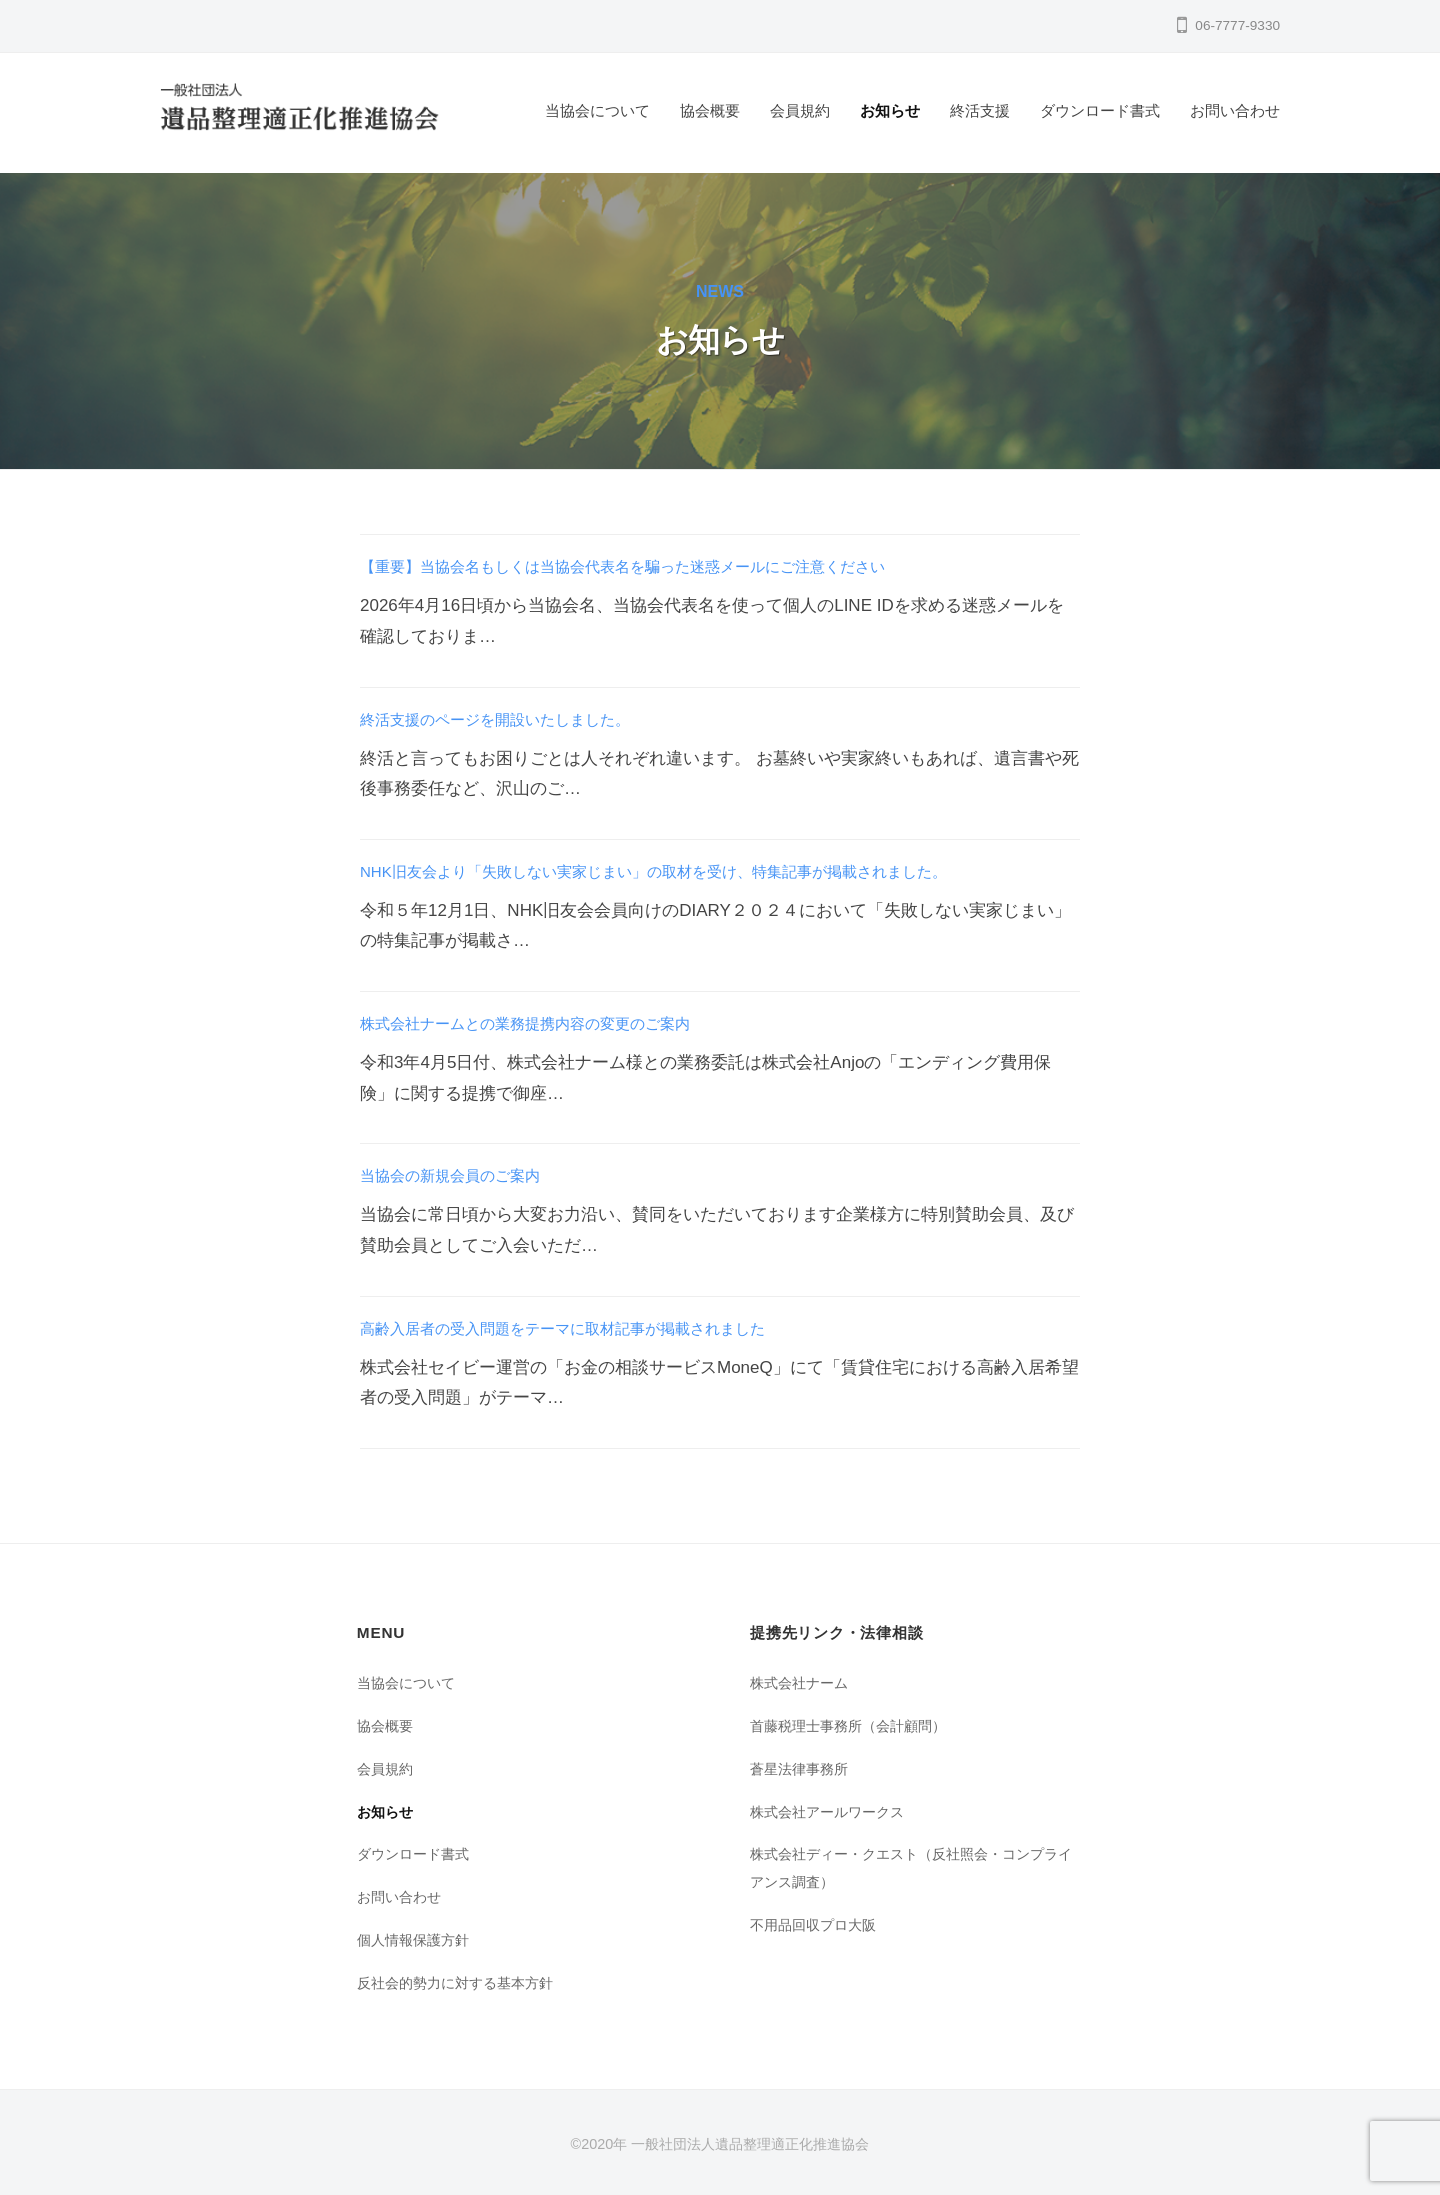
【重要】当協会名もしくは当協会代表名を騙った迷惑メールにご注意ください (657, 566)
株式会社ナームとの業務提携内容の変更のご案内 (547, 1023)
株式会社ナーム (802, 1682)
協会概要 (710, 110)
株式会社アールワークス (832, 1811)
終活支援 (980, 110)
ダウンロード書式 (1100, 110)
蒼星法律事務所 (802, 1768)
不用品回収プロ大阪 (817, 1924)
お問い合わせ (1235, 110)
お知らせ (890, 110)
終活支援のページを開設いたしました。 (513, 719)
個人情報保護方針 (417, 1939)
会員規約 (800, 110)
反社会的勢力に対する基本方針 (462, 1982)
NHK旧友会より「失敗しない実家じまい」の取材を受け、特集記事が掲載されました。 (692, 871)
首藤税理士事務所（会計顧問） (855, 1725)
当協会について (597, 110)
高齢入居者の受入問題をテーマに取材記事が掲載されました (589, 1328)
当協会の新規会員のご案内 (462, 1175)
